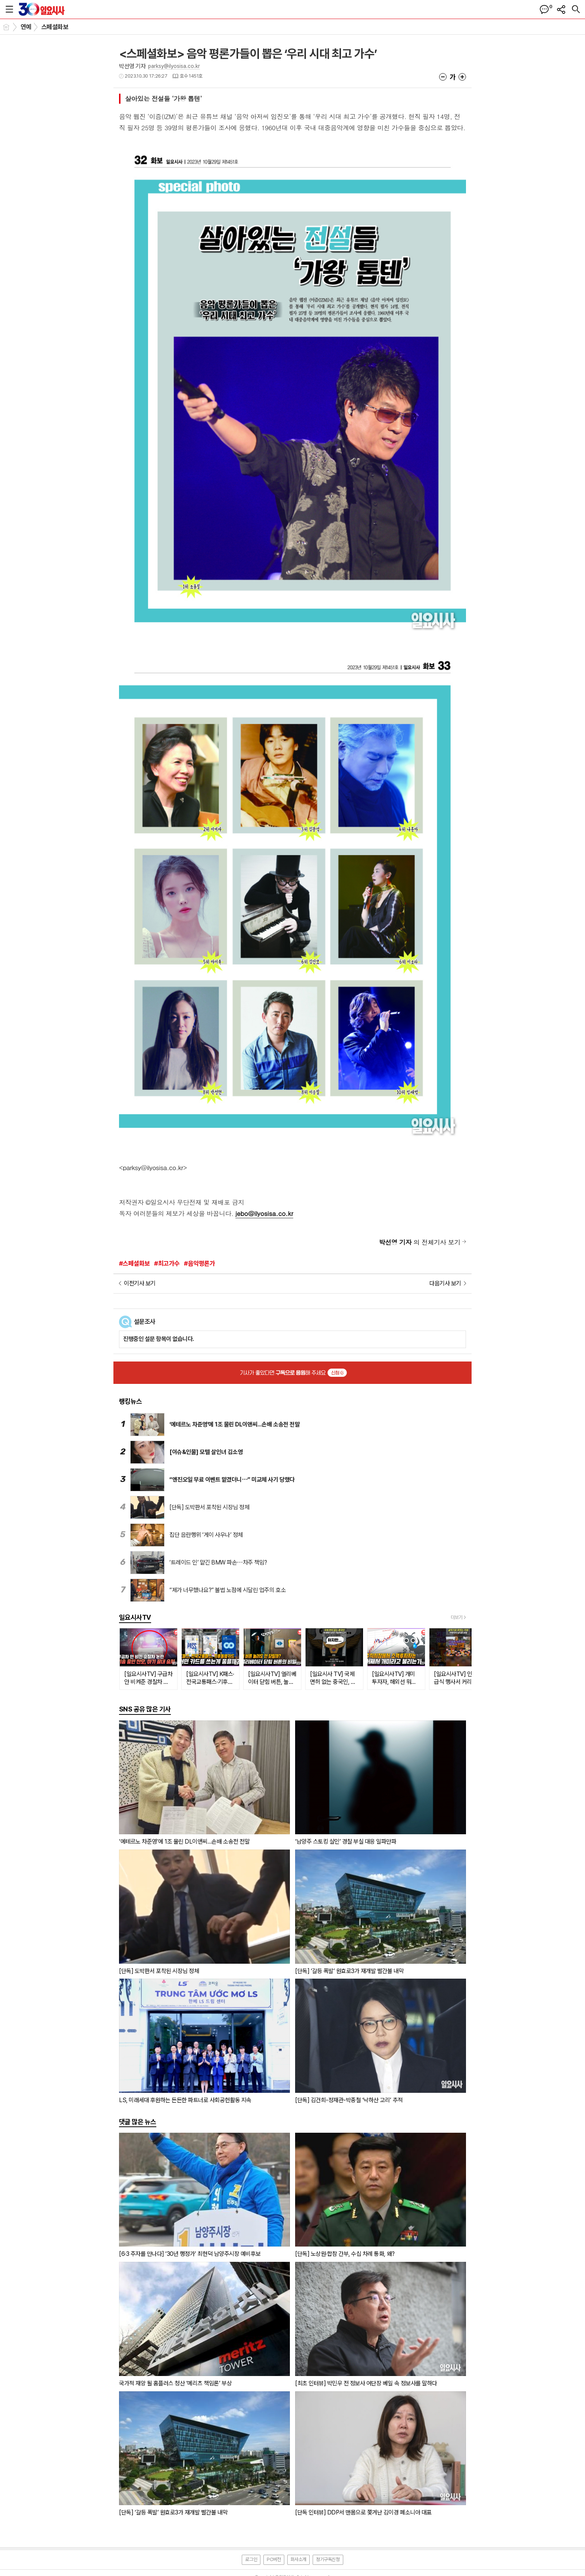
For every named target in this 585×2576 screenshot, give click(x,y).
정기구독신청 (328, 2559)
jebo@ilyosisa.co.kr (264, 1213)
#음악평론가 (199, 1263)
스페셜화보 (54, 27)
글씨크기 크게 (462, 77)
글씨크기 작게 (443, 77)
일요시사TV (135, 1617)
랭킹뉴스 (130, 1401)
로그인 (251, 2559)
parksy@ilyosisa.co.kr (174, 66)
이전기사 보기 (140, 1283)
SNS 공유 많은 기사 (145, 1709)
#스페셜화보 (134, 1263)
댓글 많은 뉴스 (137, 2122)
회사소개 (298, 2559)
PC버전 (274, 2559)
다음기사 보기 (445, 1283)
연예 (26, 27)
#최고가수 (166, 1263)
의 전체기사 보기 (419, 1242)
